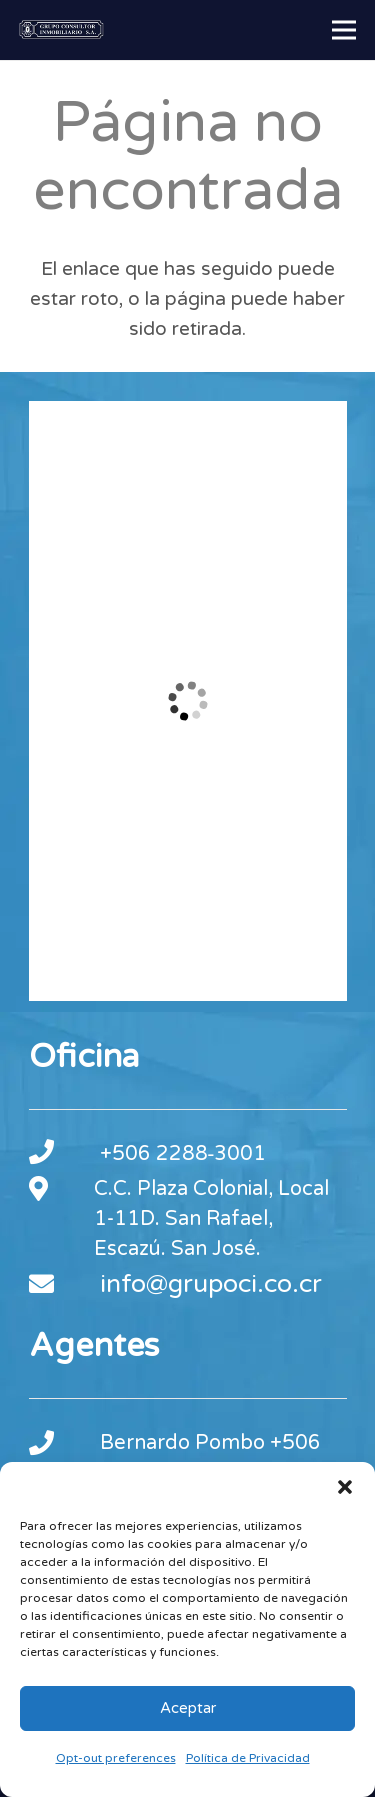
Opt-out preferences (116, 1758)
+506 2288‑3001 (183, 1154)
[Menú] (344, 30)
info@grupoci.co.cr (211, 1284)
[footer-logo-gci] (62, 30)
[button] (345, 1487)
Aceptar (188, 1708)
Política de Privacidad (248, 1758)
